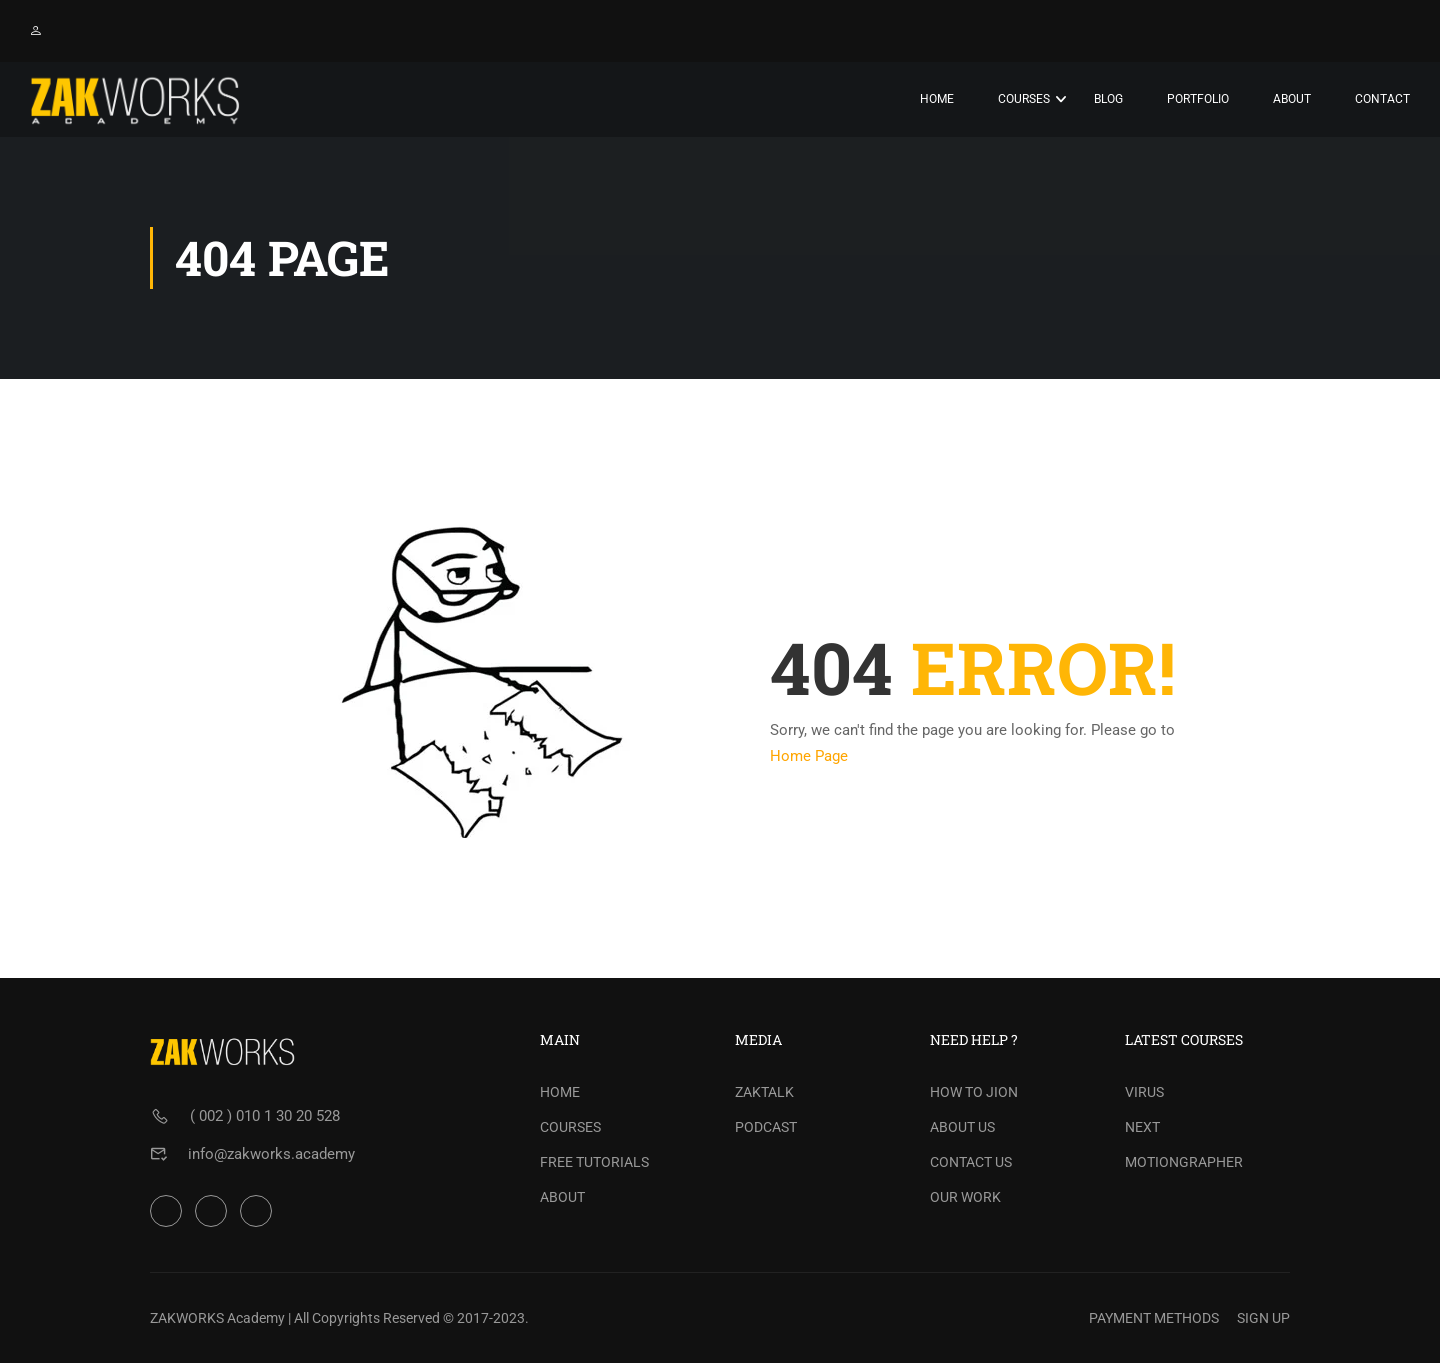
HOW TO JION (974, 1092)
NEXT (1142, 1127)
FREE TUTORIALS (594, 1162)
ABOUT (562, 1197)
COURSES (570, 1127)
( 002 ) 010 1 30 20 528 (265, 1116)
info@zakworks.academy (271, 1154)
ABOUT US (962, 1127)
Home (937, 99)
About (1292, 99)
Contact (1382, 99)
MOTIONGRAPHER (1184, 1162)
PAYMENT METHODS (1154, 1318)
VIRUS (1144, 1092)
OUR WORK (965, 1197)
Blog (1108, 99)
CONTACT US (971, 1162)
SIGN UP (1263, 1318)
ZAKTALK (764, 1092)
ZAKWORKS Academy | (220, 1318)
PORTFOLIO (1198, 99)
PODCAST (766, 1127)
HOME (560, 1092)
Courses (1024, 99)
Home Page (809, 756)
